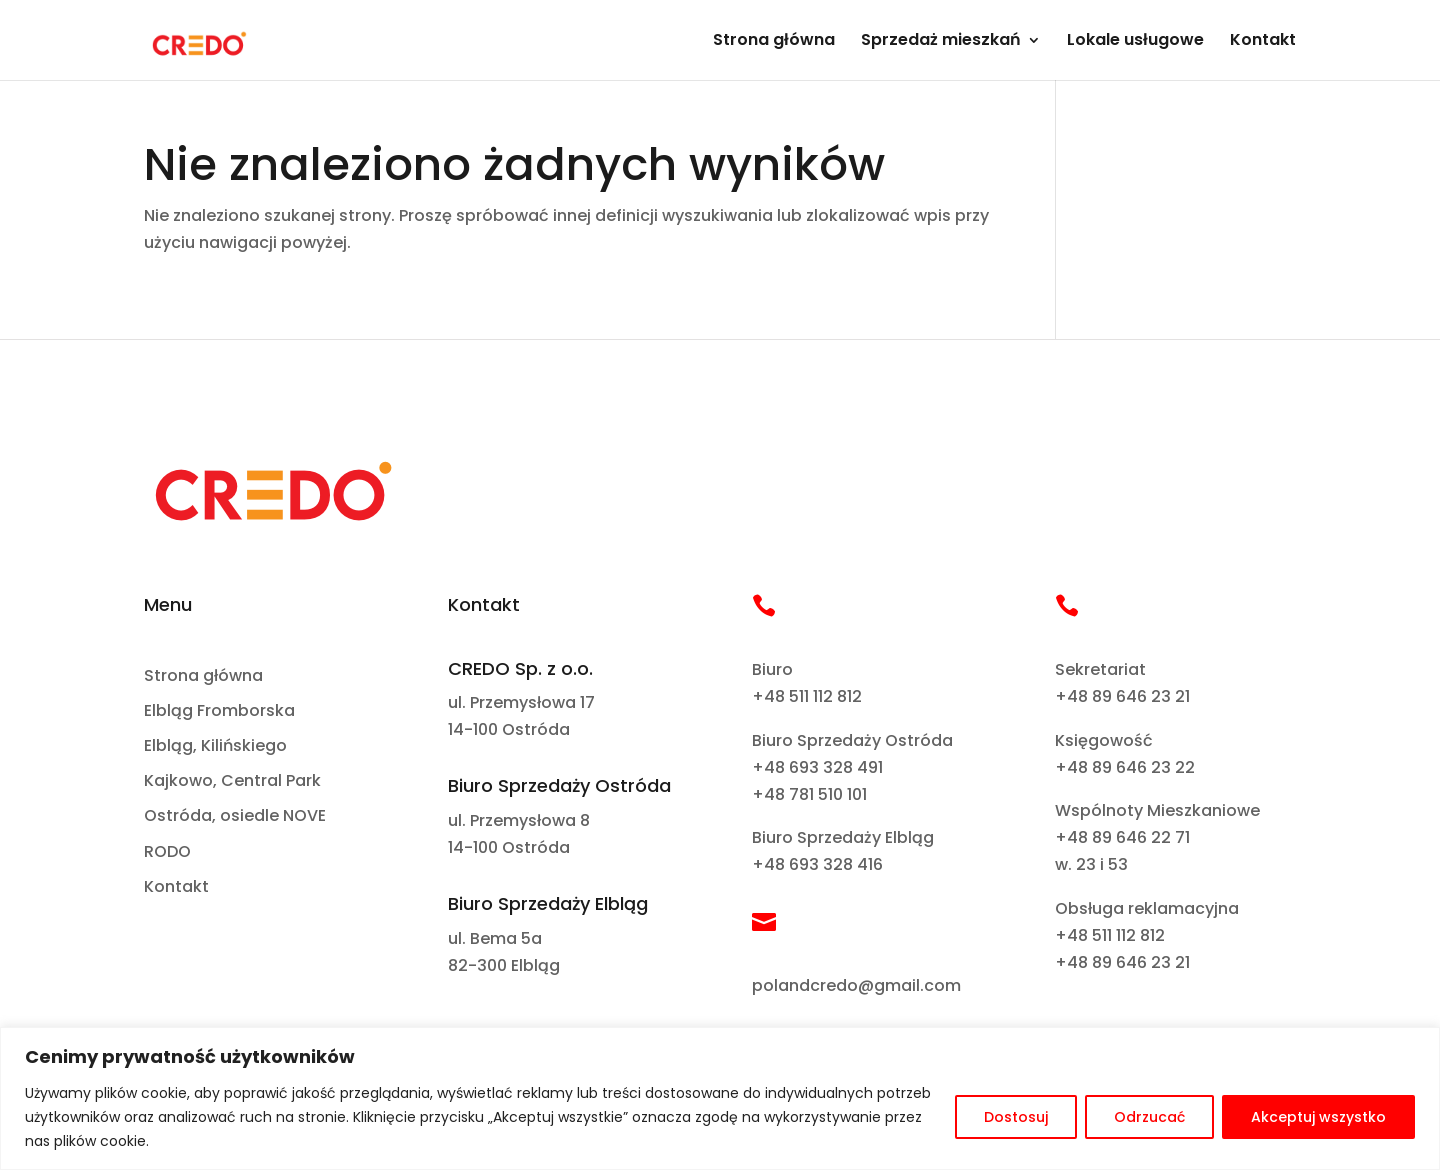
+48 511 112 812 (807, 696)
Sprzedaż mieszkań (941, 42)
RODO (167, 852)
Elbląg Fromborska (219, 711)
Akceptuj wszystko (1318, 1117)
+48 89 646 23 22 (1125, 767)
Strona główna (774, 42)
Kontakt (1263, 42)
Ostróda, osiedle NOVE (235, 816)
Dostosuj (1016, 1117)
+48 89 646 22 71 (1122, 837)
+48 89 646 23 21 (1122, 696)
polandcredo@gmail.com (856, 985)
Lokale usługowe (1135, 42)
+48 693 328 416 (817, 864)
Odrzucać (1149, 1117)
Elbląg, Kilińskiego (215, 746)
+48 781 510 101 (809, 794)
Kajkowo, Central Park (232, 781)
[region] (720, 1098)
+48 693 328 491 (817, 767)
